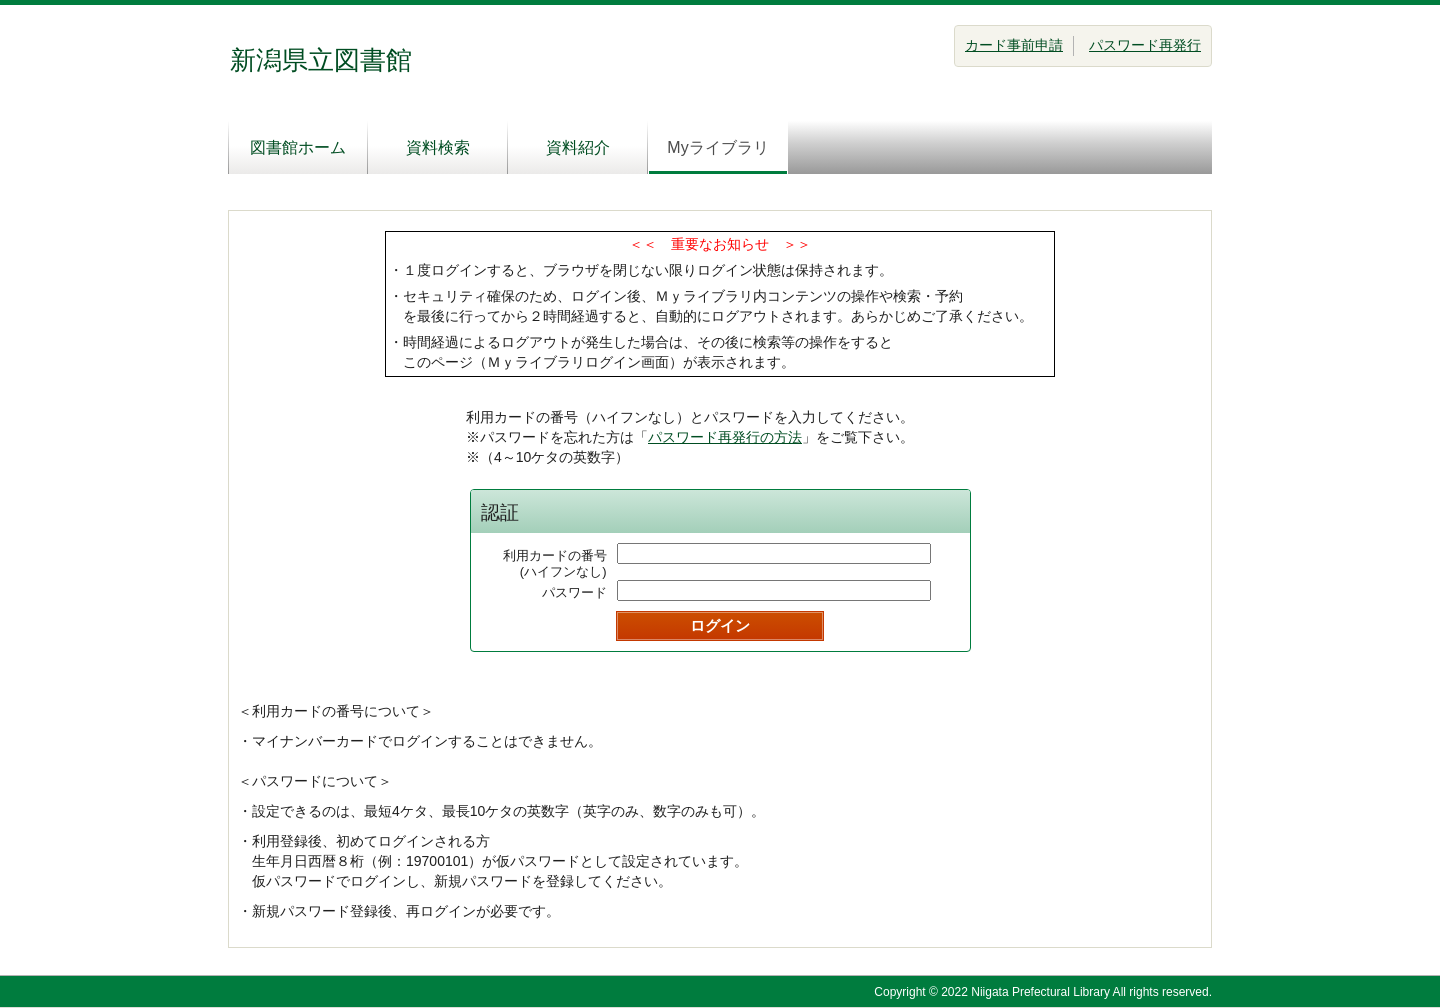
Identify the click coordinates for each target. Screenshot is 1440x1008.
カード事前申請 (1014, 45)
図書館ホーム (298, 147)
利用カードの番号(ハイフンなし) (555, 563)
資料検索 (438, 147)
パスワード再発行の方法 (725, 437)
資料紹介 (578, 147)
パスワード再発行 (1145, 45)
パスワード (574, 592)
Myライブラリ (717, 147)
